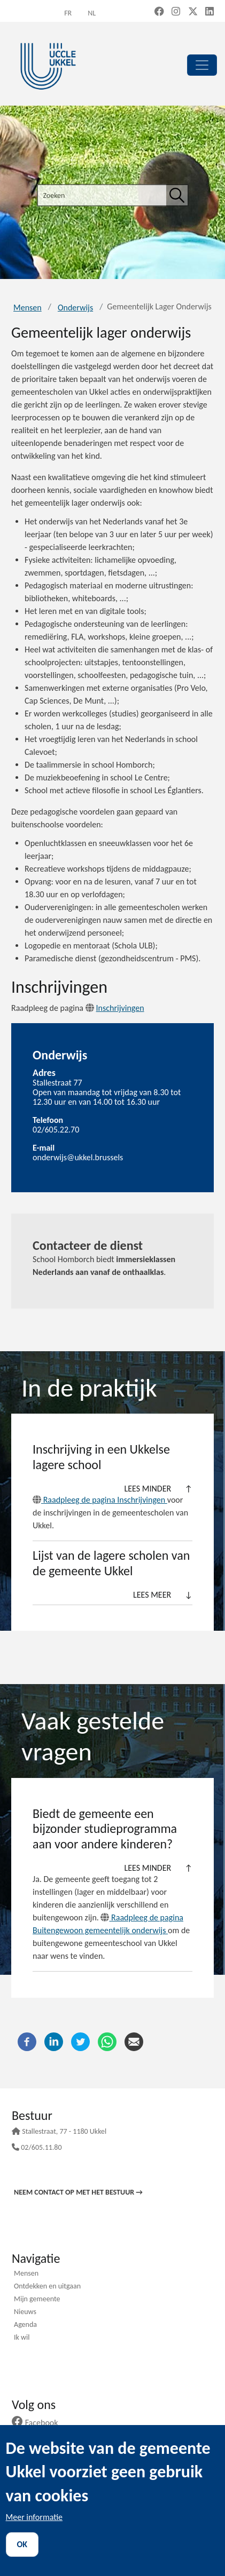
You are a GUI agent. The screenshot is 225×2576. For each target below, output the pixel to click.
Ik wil (22, 2338)
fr (68, 13)
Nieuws (25, 2312)
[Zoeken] (177, 195)
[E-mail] (134, 2041)
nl (92, 13)
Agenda (25, 2325)
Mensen (27, 307)
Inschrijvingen (115, 1008)
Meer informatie (34, 2517)
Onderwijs (75, 307)
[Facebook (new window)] (159, 12)
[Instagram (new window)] (175, 12)
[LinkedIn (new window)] (209, 12)
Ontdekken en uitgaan (47, 2287)
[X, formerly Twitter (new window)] (193, 12)
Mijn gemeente (37, 2299)
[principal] (202, 65)
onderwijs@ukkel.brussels (78, 1157)
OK (22, 2544)
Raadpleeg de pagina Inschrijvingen (100, 1500)
